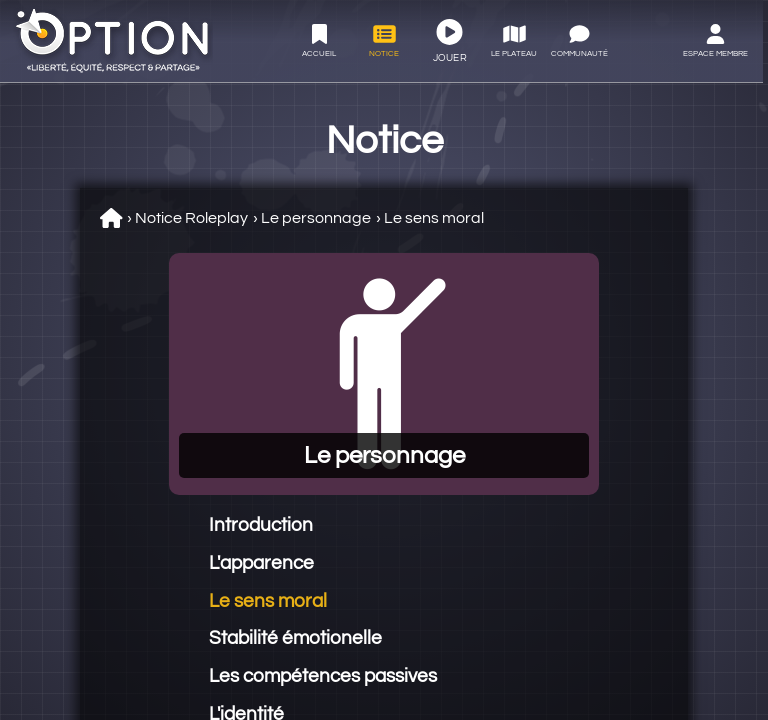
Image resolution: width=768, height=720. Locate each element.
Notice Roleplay (191, 218)
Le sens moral (434, 218)
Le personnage (316, 218)
